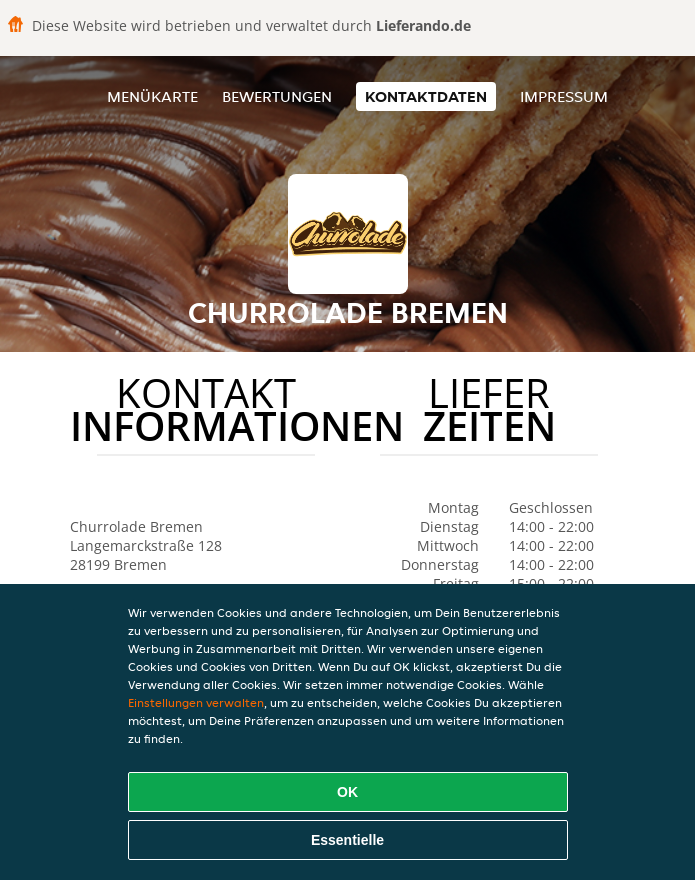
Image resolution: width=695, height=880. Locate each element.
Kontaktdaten (426, 96)
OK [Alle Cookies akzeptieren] (347, 792)
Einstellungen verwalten (196, 702)
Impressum (564, 96)
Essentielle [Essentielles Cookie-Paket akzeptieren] (347, 840)
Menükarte (152, 96)
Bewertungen (277, 96)
